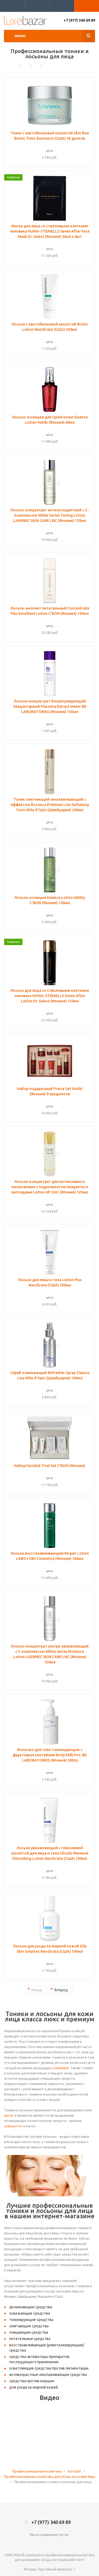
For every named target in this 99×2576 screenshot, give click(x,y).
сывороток (13, 2126)
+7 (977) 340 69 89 (79, 20)
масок (9, 2115)
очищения (61, 2068)
